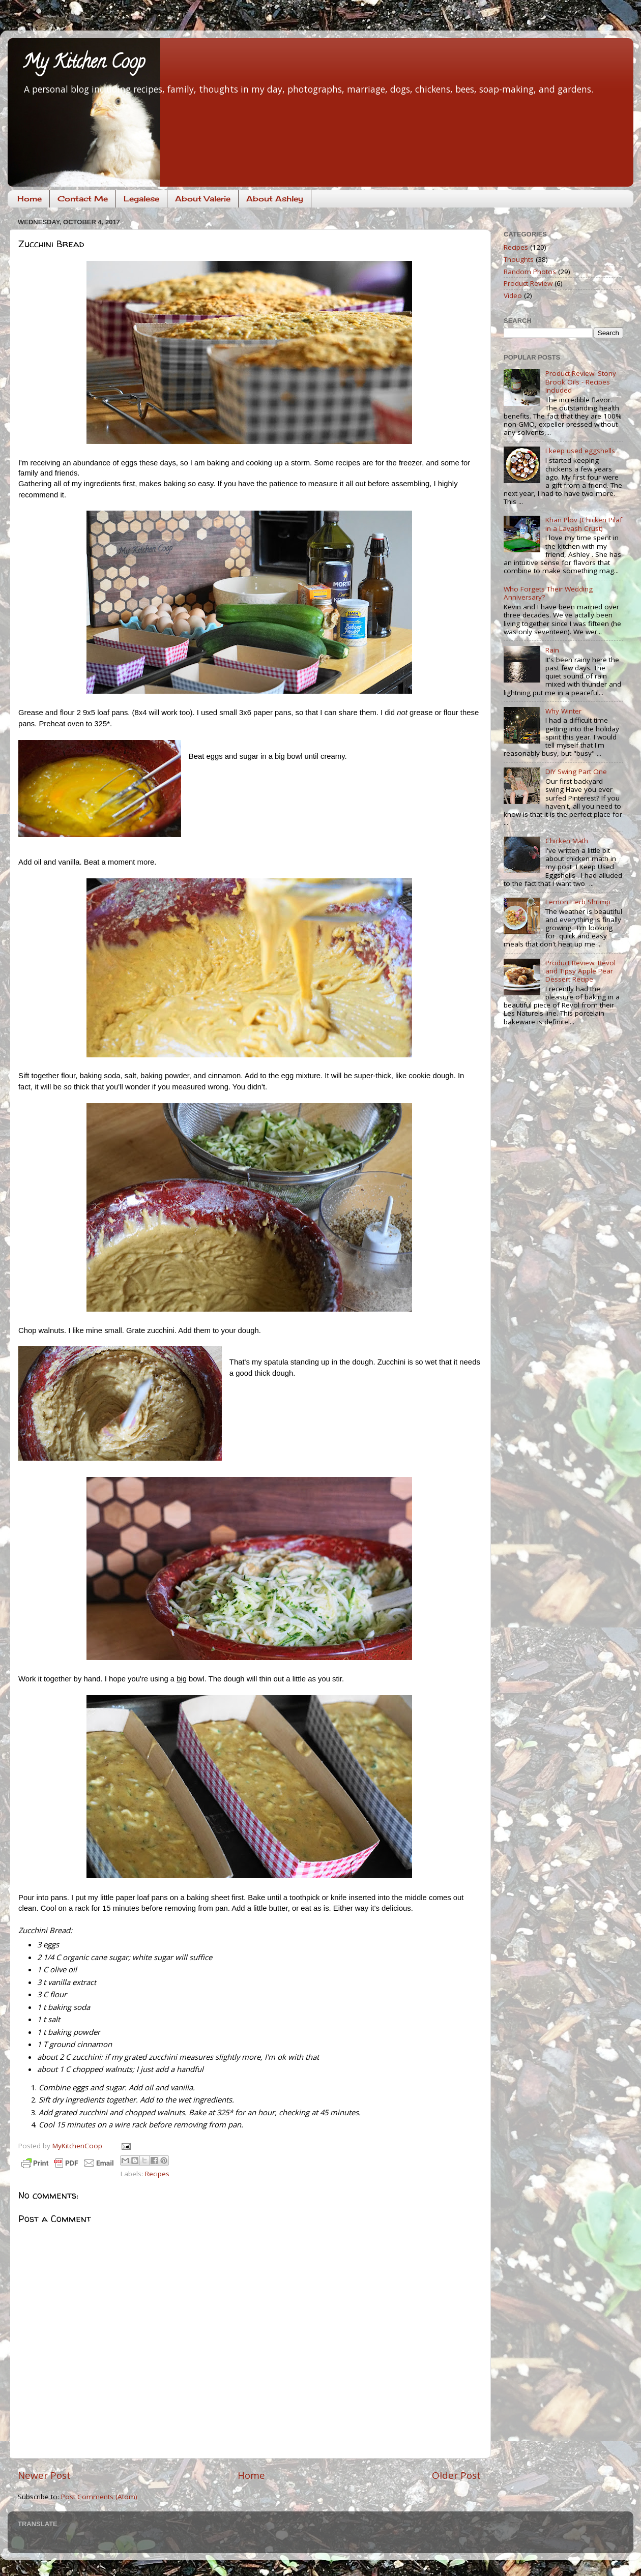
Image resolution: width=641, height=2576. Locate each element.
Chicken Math (566, 840)
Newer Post (44, 2475)
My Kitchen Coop (84, 63)
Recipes (157, 2173)
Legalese (141, 198)
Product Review (528, 283)
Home (29, 198)
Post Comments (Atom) (99, 2496)
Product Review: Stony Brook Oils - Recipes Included (580, 381)
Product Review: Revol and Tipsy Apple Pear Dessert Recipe (580, 971)
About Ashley (274, 198)
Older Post (456, 2475)
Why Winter (563, 711)
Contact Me (82, 198)
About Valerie (202, 198)
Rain (552, 650)
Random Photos (530, 271)
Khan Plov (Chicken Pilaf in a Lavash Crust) (583, 523)
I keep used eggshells (580, 450)
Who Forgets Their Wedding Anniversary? (548, 593)
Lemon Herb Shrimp (577, 901)
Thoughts (519, 259)
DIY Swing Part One (576, 771)
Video (513, 295)
